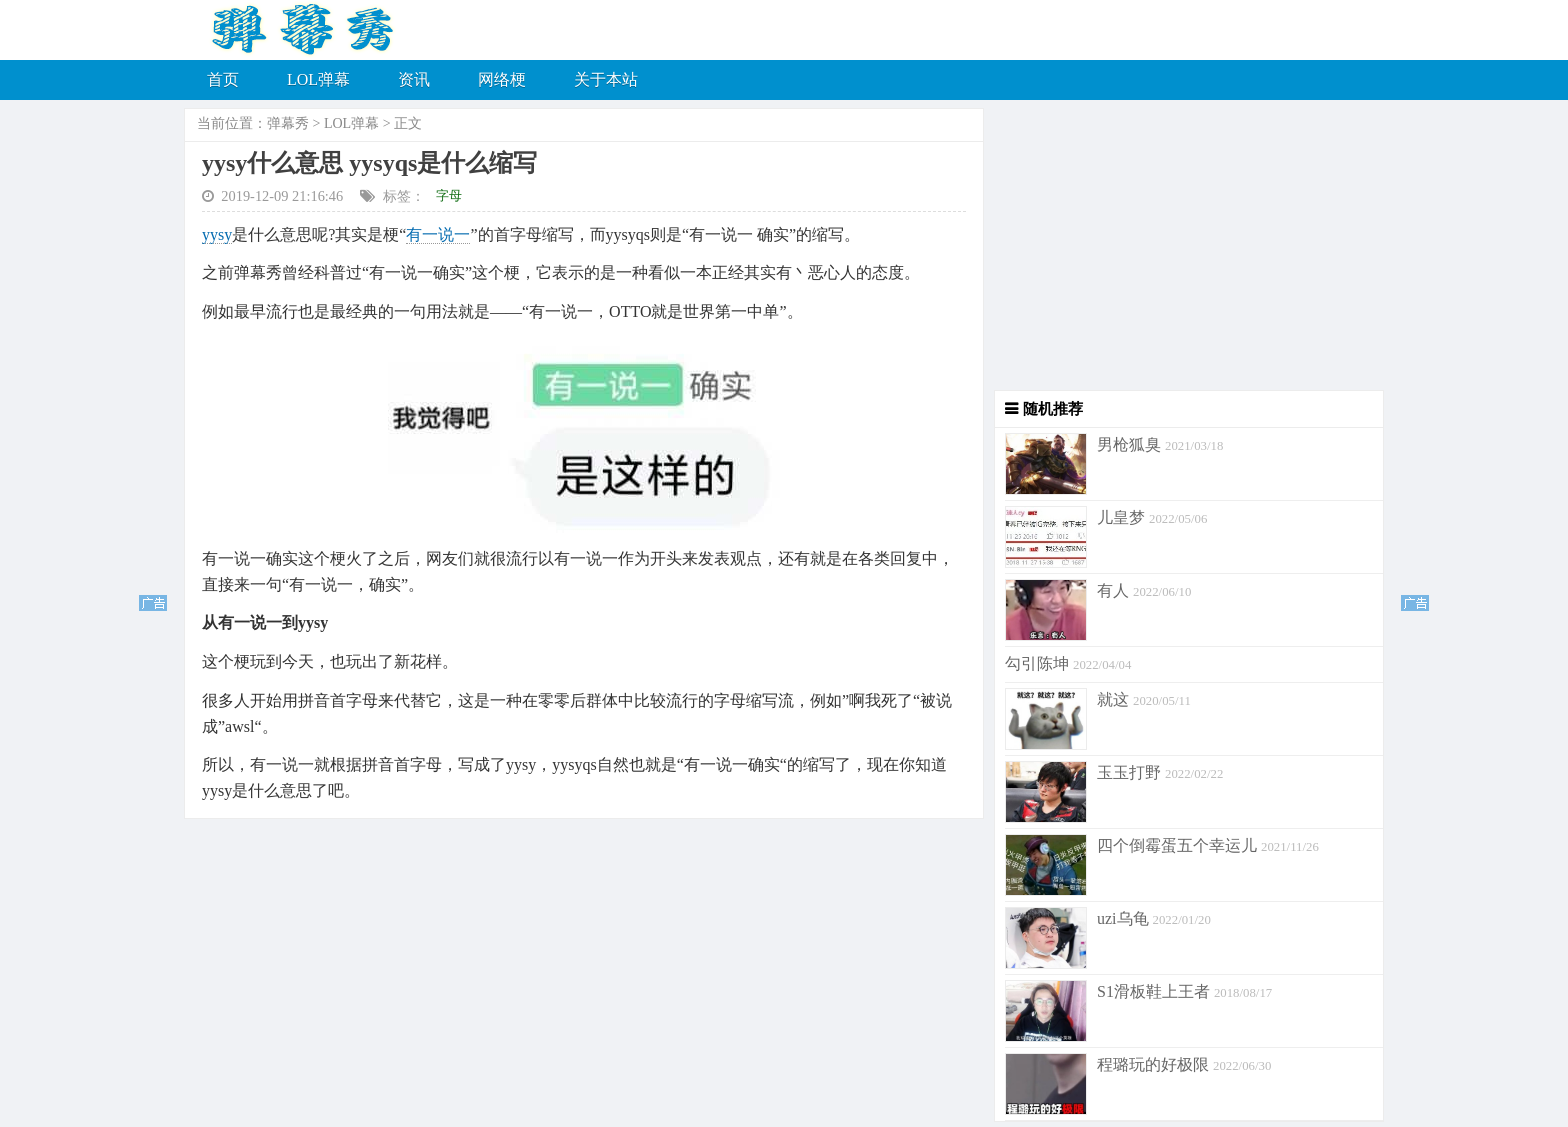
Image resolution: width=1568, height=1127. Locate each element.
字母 (449, 195)
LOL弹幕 (318, 79)
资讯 (414, 79)
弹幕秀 (288, 123)
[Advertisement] (1184, 250)
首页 (223, 79)
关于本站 (606, 79)
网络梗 (502, 79)
